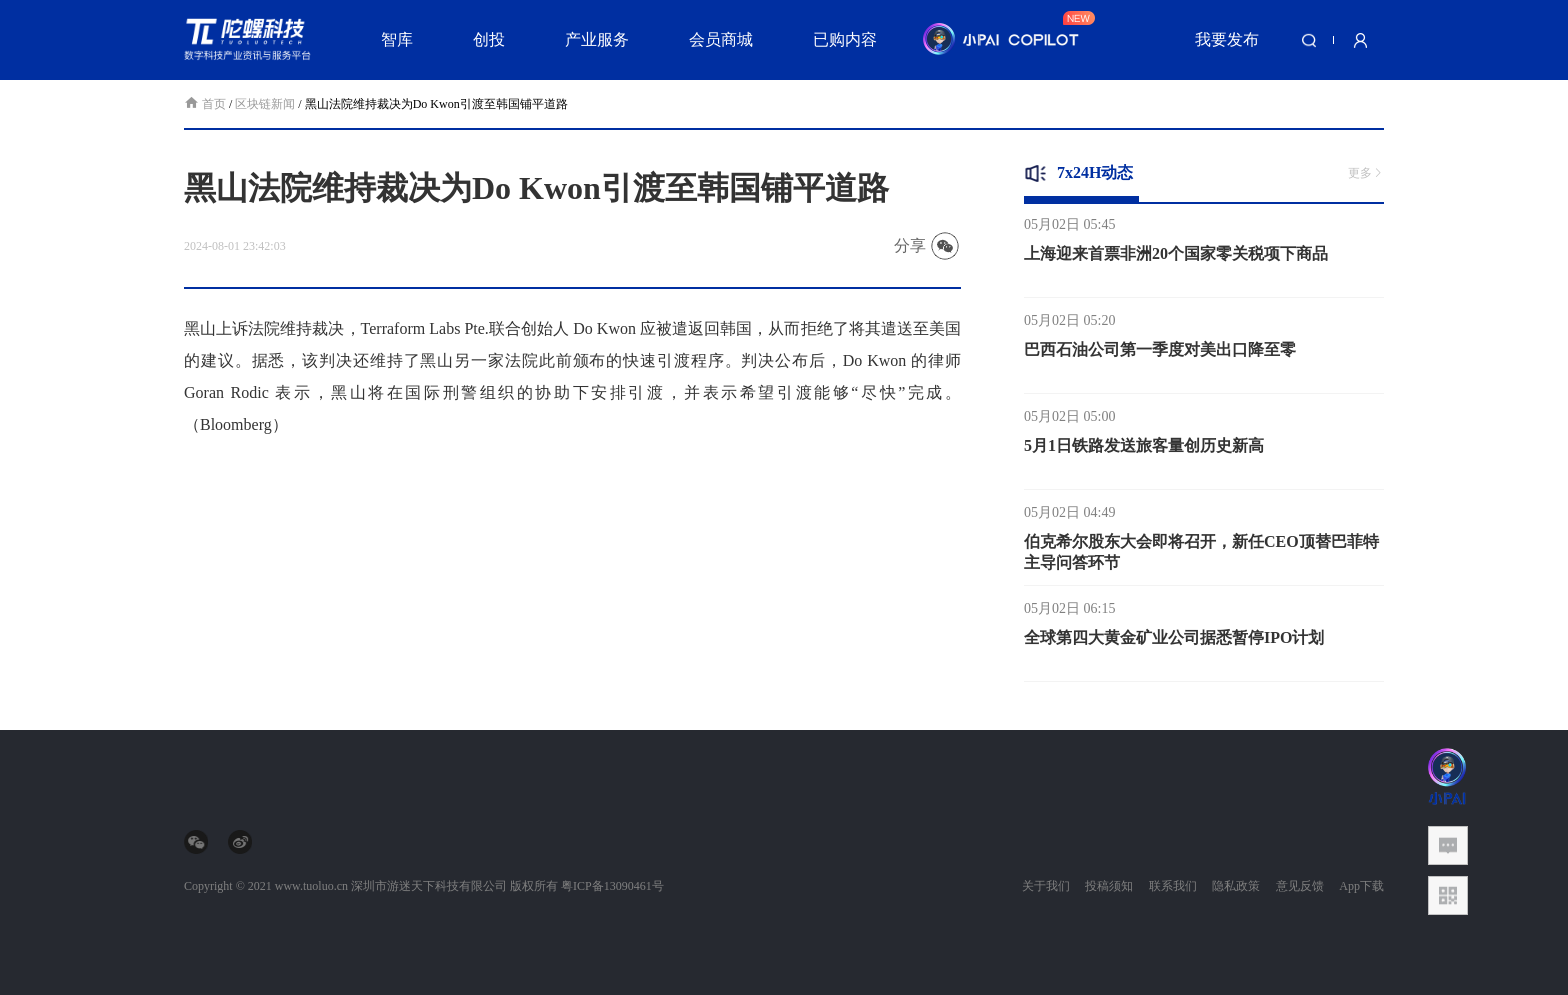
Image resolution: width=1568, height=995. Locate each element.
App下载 (1361, 886)
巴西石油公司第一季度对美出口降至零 (1160, 356)
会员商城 (721, 39)
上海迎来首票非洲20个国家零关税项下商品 (1176, 260)
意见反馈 (1300, 886)
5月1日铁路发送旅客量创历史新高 (1144, 452)
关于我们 (1046, 886)
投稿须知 (1109, 886)
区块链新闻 (265, 104)
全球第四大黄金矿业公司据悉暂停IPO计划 (1174, 644)
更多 (1366, 173)
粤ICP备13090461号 (612, 886)
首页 (206, 104)
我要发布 (1227, 39)
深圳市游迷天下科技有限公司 (429, 886)
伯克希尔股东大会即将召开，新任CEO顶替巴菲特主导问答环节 (1201, 559)
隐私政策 (1236, 886)
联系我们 (1173, 886)
